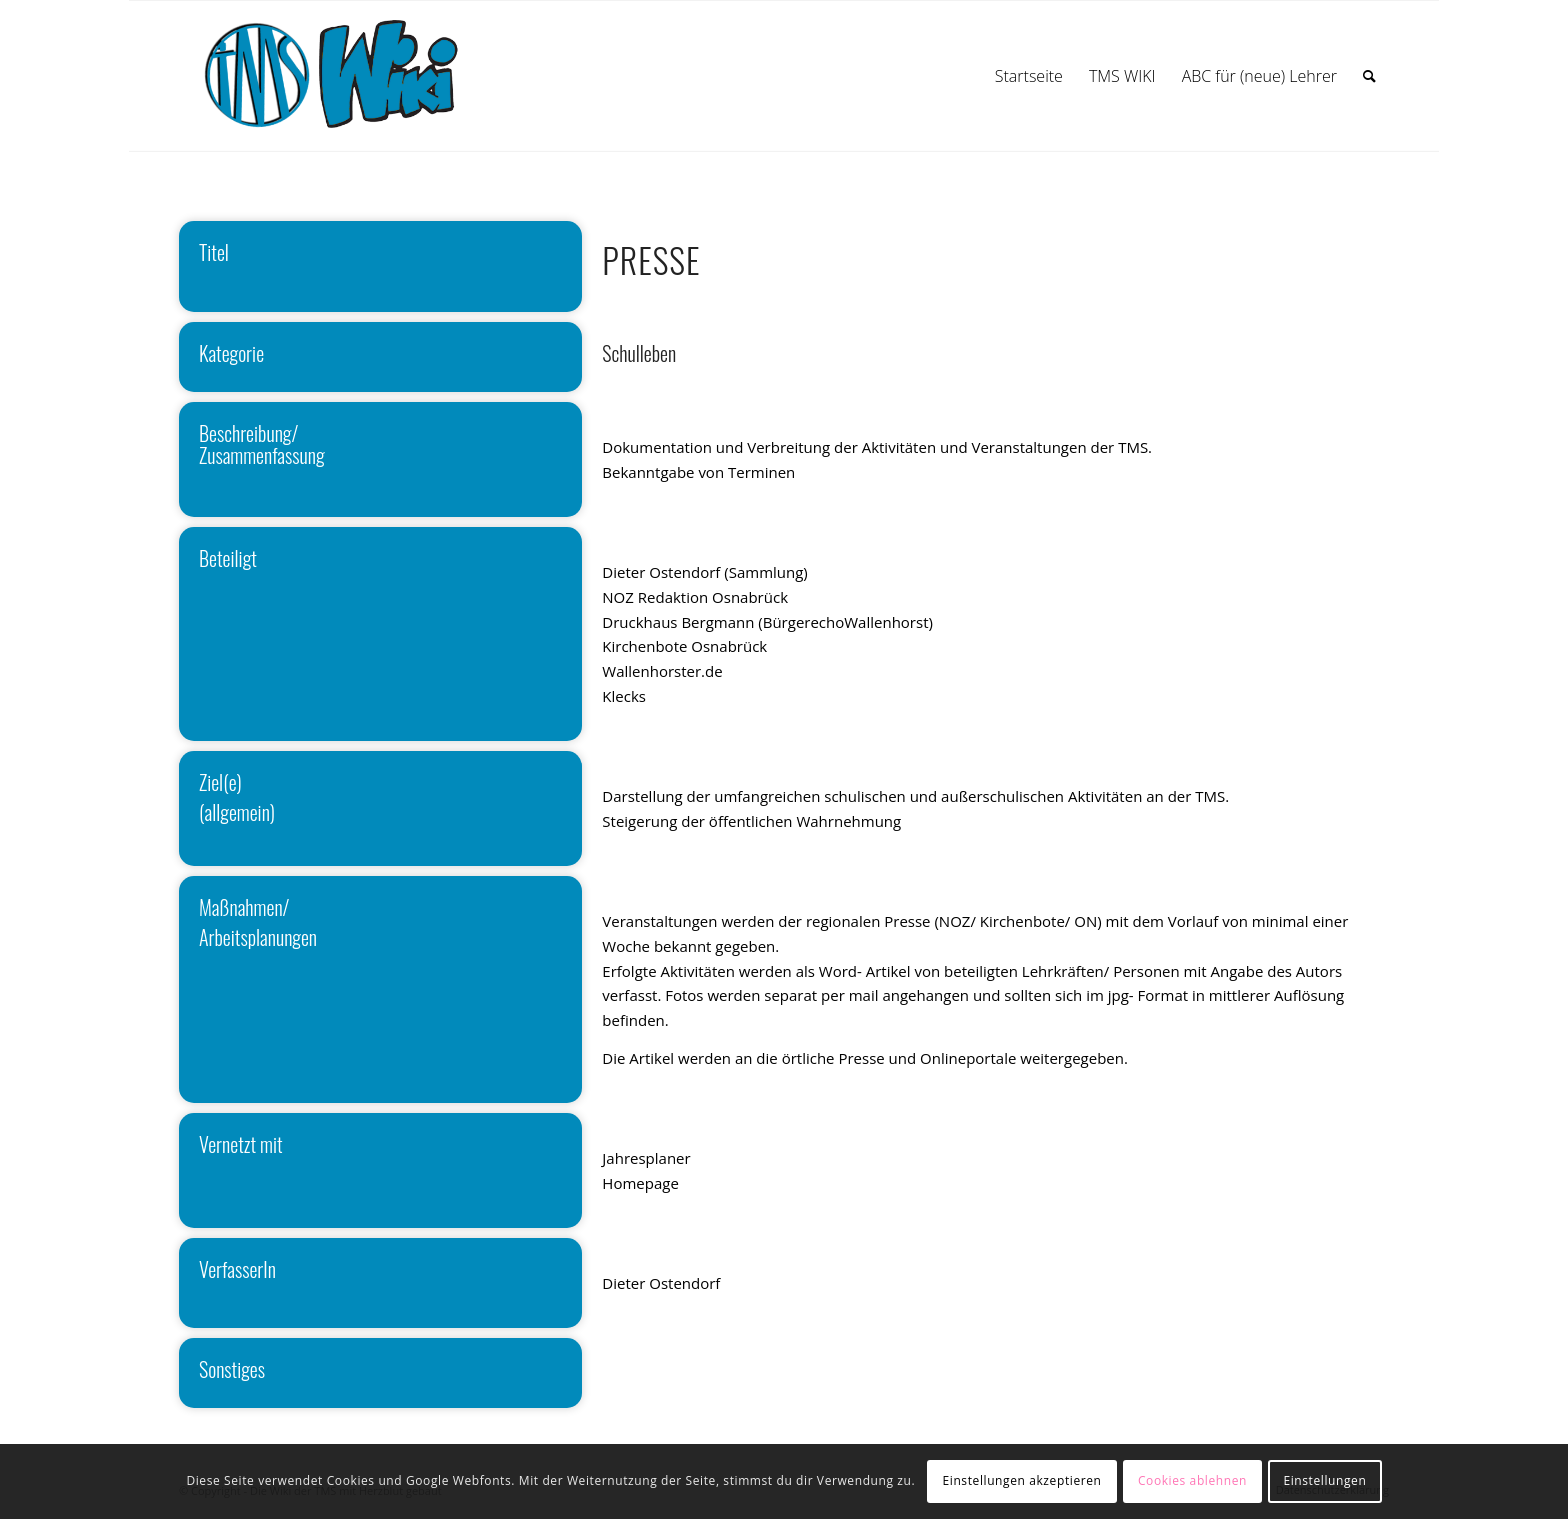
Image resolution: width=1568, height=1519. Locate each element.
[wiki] (352, 76)
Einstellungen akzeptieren (1022, 1480)
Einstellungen (1324, 1480)
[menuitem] (1029, 76)
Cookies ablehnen (1192, 1480)
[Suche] (1369, 76)
